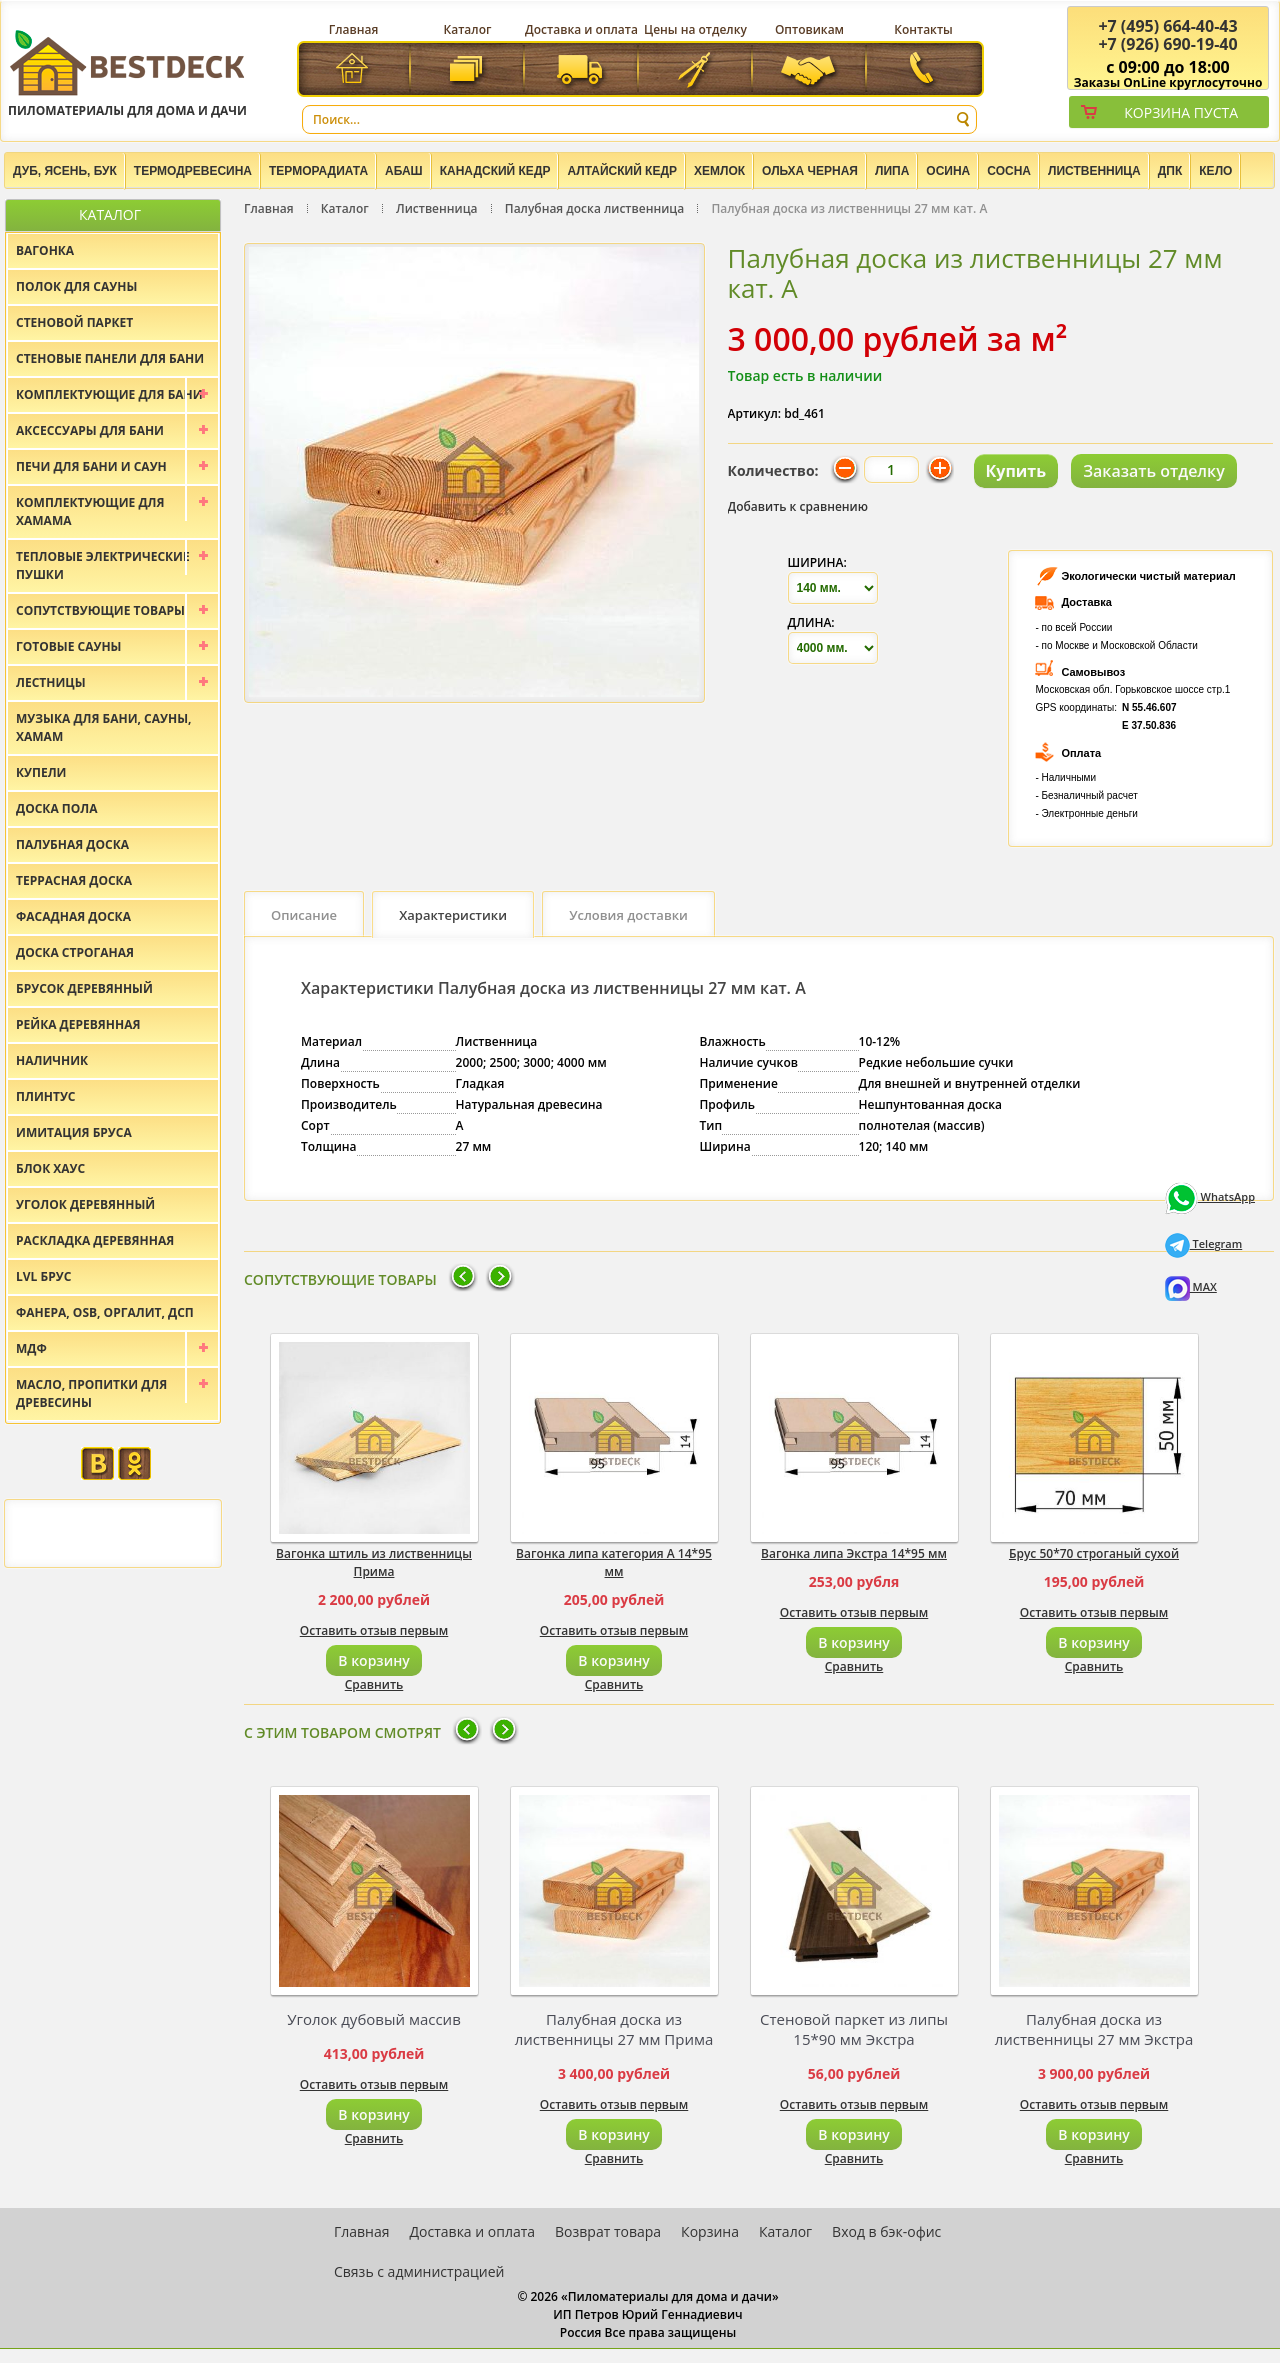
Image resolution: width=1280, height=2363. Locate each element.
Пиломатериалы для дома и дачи (127, 72)
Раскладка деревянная (95, 1240)
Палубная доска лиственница (594, 208)
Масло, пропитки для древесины (91, 1393)
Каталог (468, 29)
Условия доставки (628, 915)
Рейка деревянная (78, 1024)
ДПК (1170, 171)
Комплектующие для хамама (90, 511)
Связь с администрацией (419, 2271)
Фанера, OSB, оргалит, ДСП (105, 1312)
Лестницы (51, 682)
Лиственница (1094, 171)
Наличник (52, 1060)
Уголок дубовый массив (374, 2019)
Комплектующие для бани (109, 394)
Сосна (1009, 171)
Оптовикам (809, 29)
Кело (1215, 171)
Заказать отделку (1154, 471)
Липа (892, 171)
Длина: (811, 622)
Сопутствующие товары (100, 610)
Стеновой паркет (74, 322)
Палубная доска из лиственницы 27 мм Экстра (1094, 2029)
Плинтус (46, 1096)
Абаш (404, 171)
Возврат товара (608, 2231)
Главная (354, 29)
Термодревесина (193, 171)
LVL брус (43, 1276)
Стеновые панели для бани (110, 358)
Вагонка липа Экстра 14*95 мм (854, 1553)
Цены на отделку (695, 29)
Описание (304, 915)
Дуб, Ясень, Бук (65, 171)
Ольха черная (810, 171)
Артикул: (755, 413)
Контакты (923, 29)
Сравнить (374, 1684)
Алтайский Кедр (622, 171)
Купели (41, 772)
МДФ (31, 1348)
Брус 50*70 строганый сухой (1094, 1553)
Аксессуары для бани (90, 430)
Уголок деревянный (85, 1204)
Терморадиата (318, 171)
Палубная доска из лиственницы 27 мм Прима (614, 2029)
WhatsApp (1210, 1196)
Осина (948, 171)
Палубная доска (72, 844)
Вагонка (45, 250)
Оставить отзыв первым (374, 1630)
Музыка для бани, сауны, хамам (103, 727)
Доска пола (57, 808)
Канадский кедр (495, 171)
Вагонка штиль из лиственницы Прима (374, 1562)
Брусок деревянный (84, 988)
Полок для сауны (76, 286)
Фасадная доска (73, 916)
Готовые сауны (69, 646)
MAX (1191, 1286)
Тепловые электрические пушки (103, 565)
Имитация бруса (74, 1132)
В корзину (373, 1660)
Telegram (1204, 1243)
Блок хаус (50, 1168)
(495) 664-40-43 (1167, 26)
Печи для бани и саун (91, 466)
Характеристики (453, 915)
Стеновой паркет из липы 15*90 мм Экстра (854, 2029)
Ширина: (817, 562)
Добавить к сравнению (798, 506)
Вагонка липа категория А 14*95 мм (614, 1562)
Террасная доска (74, 880)
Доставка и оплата (581, 29)
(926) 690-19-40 (1167, 44)
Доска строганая (75, 952)
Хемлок (719, 171)
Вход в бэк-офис (886, 2231)
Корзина (710, 2231)
